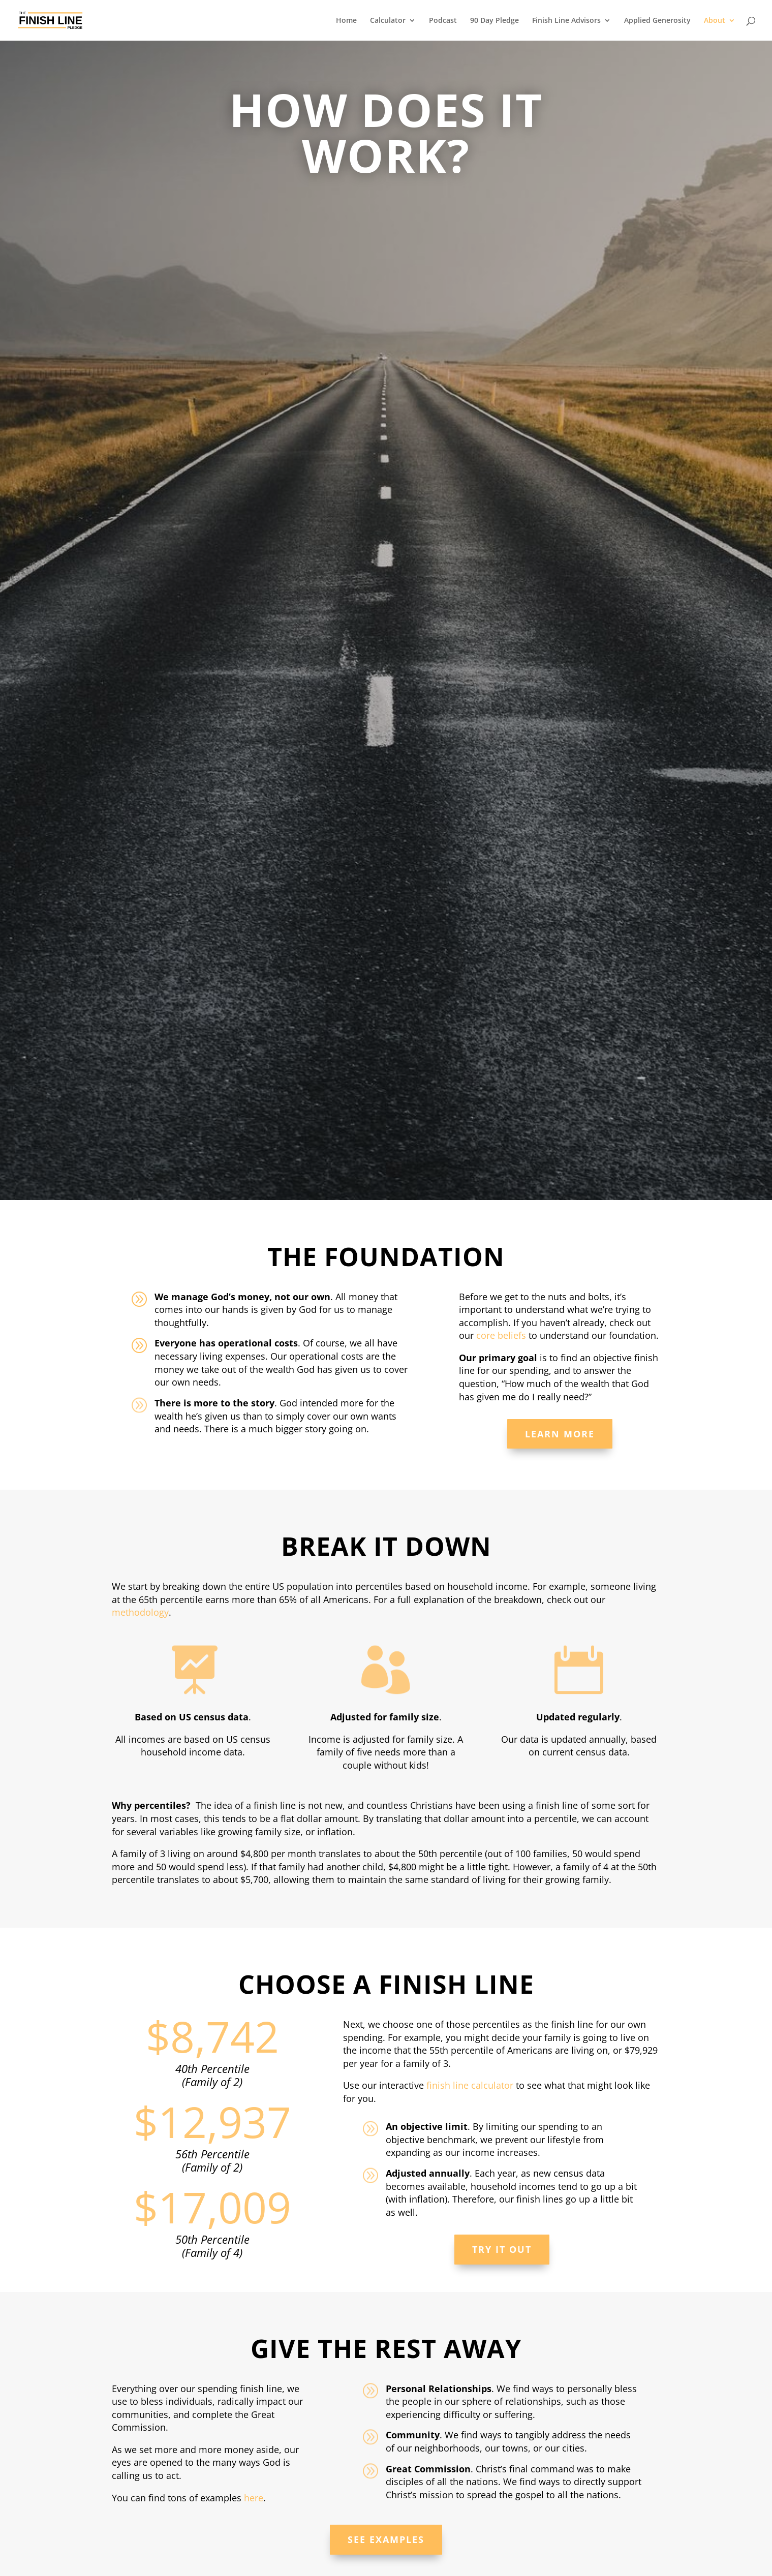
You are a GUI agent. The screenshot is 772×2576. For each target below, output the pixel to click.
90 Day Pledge (494, 21)
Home (346, 21)
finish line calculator (469, 2085)
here (253, 2498)
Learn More (560, 1434)
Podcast (443, 21)
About (714, 21)
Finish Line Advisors (566, 21)
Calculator (388, 21)
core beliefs (501, 1335)
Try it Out (502, 2249)
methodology (140, 1612)
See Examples (386, 2539)
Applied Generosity (657, 21)
